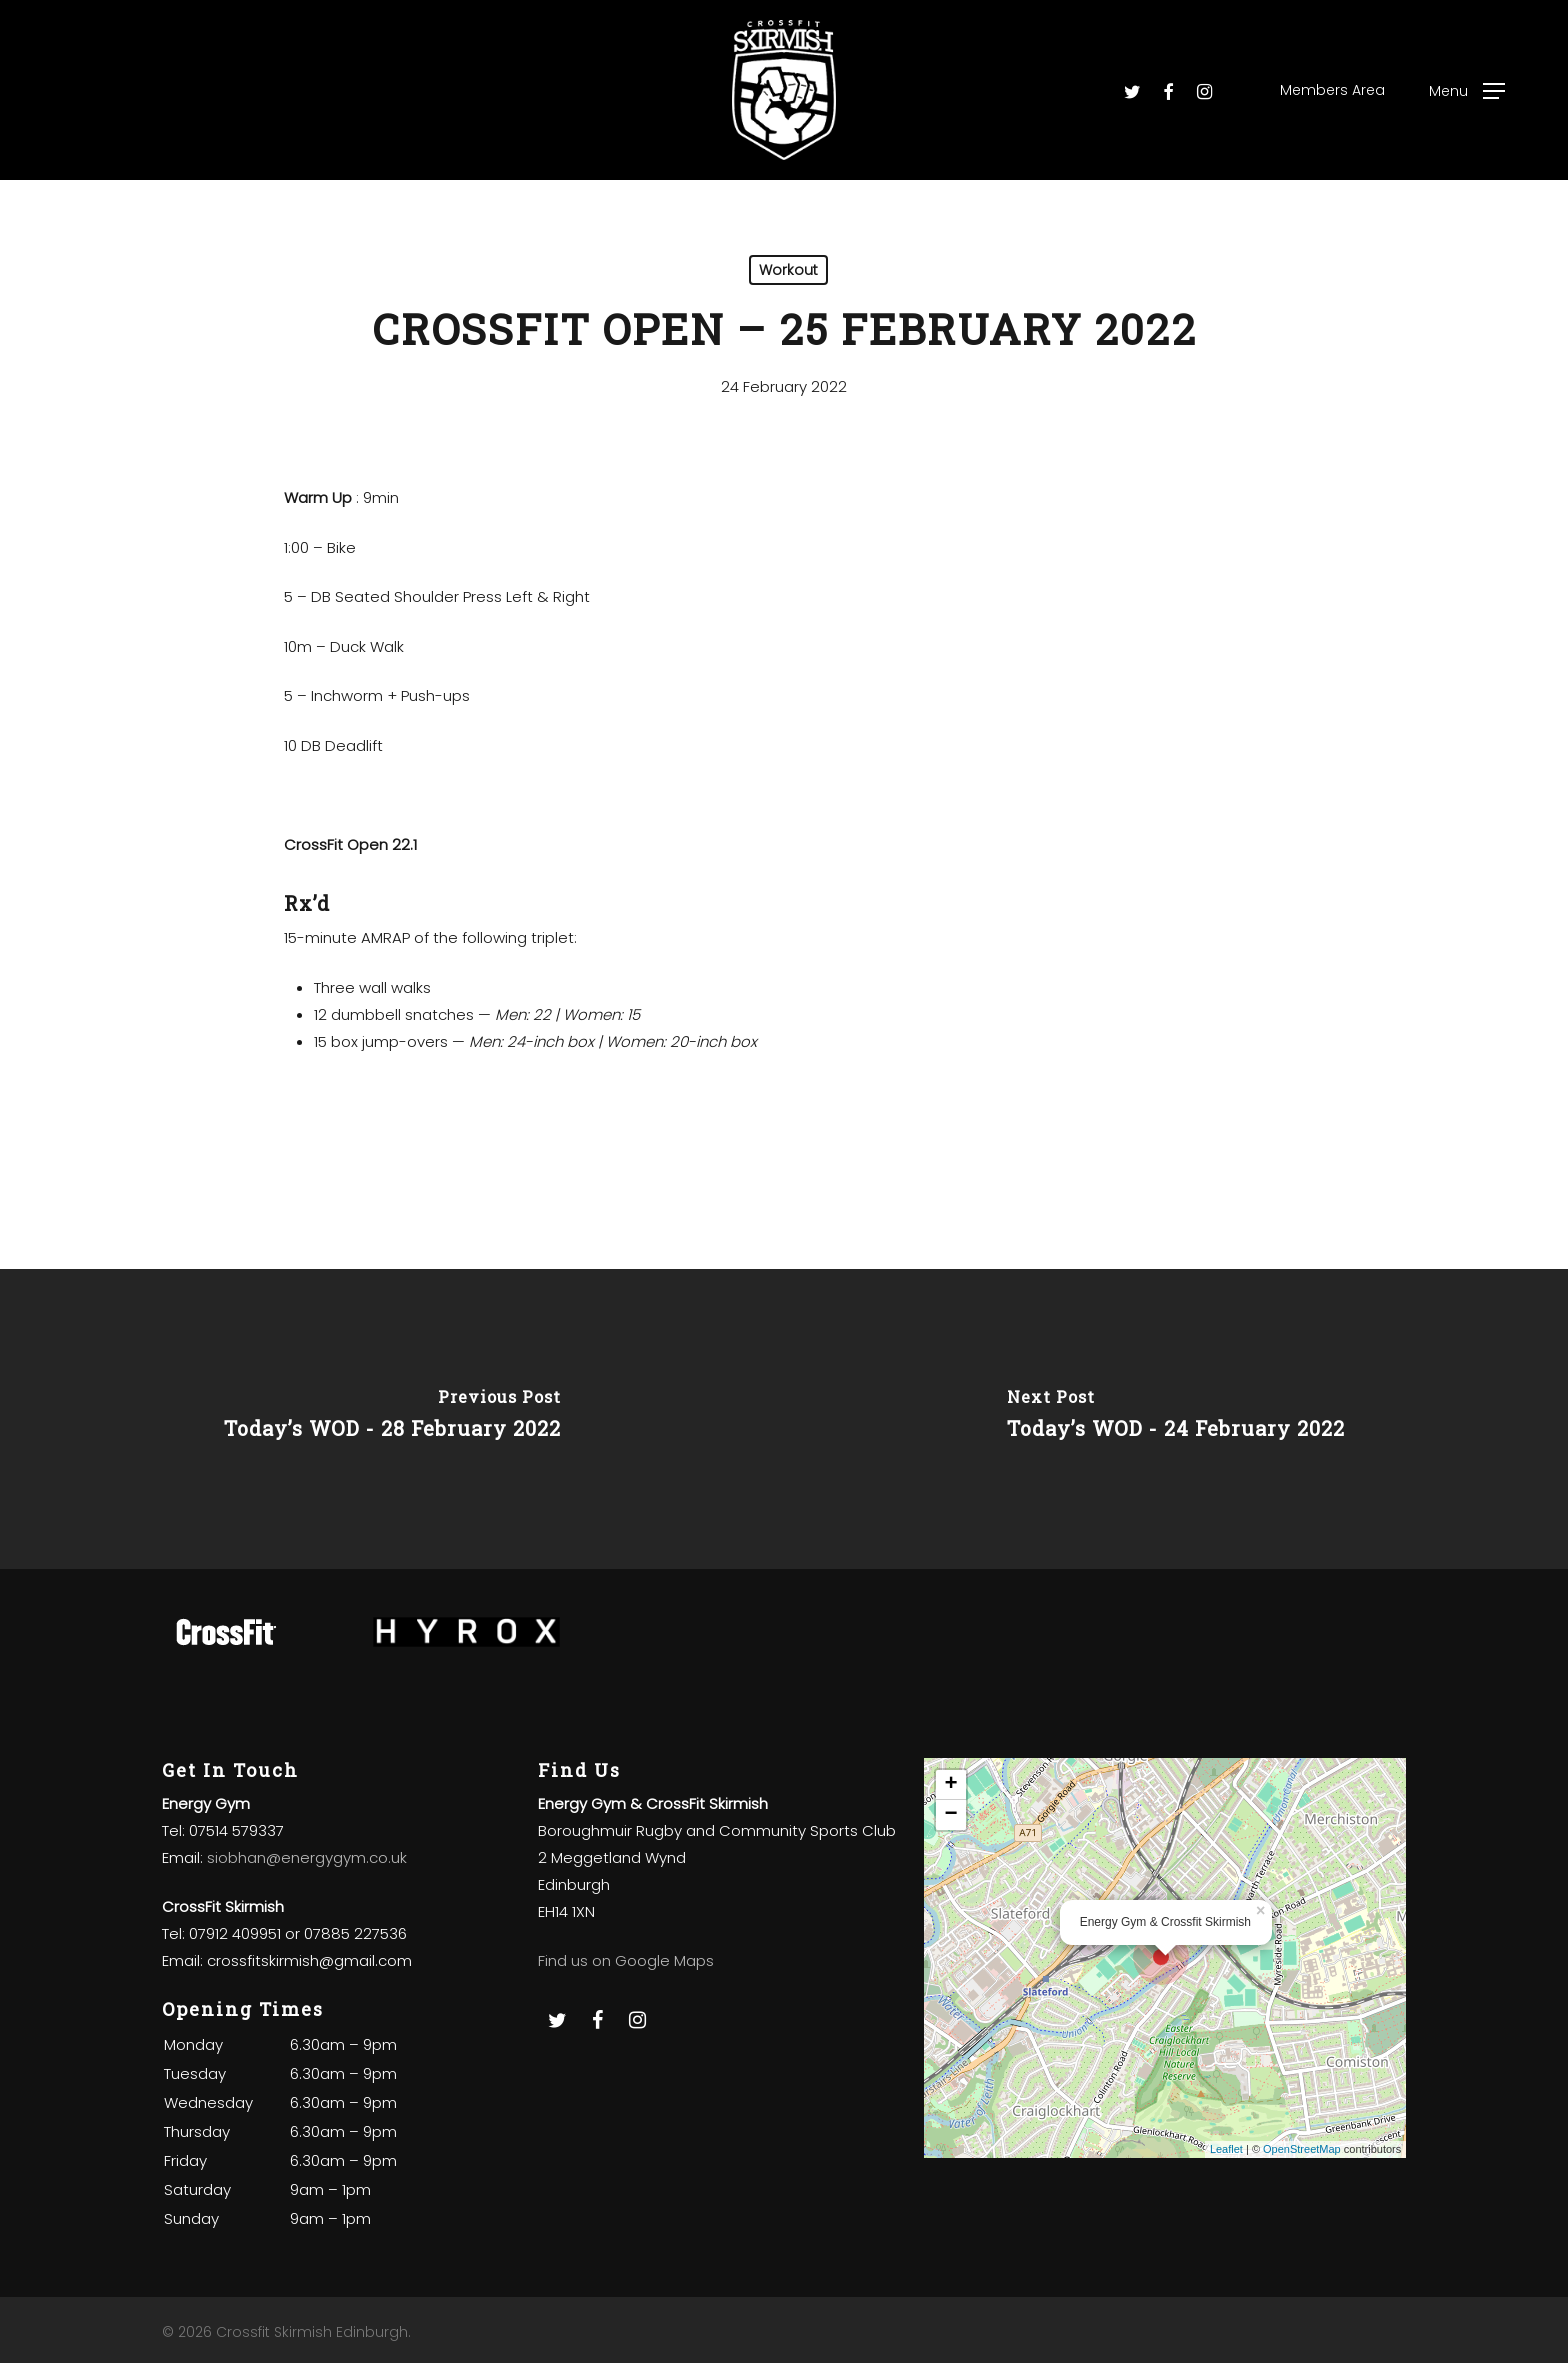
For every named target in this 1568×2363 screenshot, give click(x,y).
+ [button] (951, 1785)
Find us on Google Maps (626, 1960)
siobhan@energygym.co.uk (307, 1857)
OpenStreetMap (1302, 2149)
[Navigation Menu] (1467, 90)
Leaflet (1226, 2149)
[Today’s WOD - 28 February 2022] (392, 1419)
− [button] (951, 1815)
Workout (788, 270)
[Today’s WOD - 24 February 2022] (1176, 1419)
